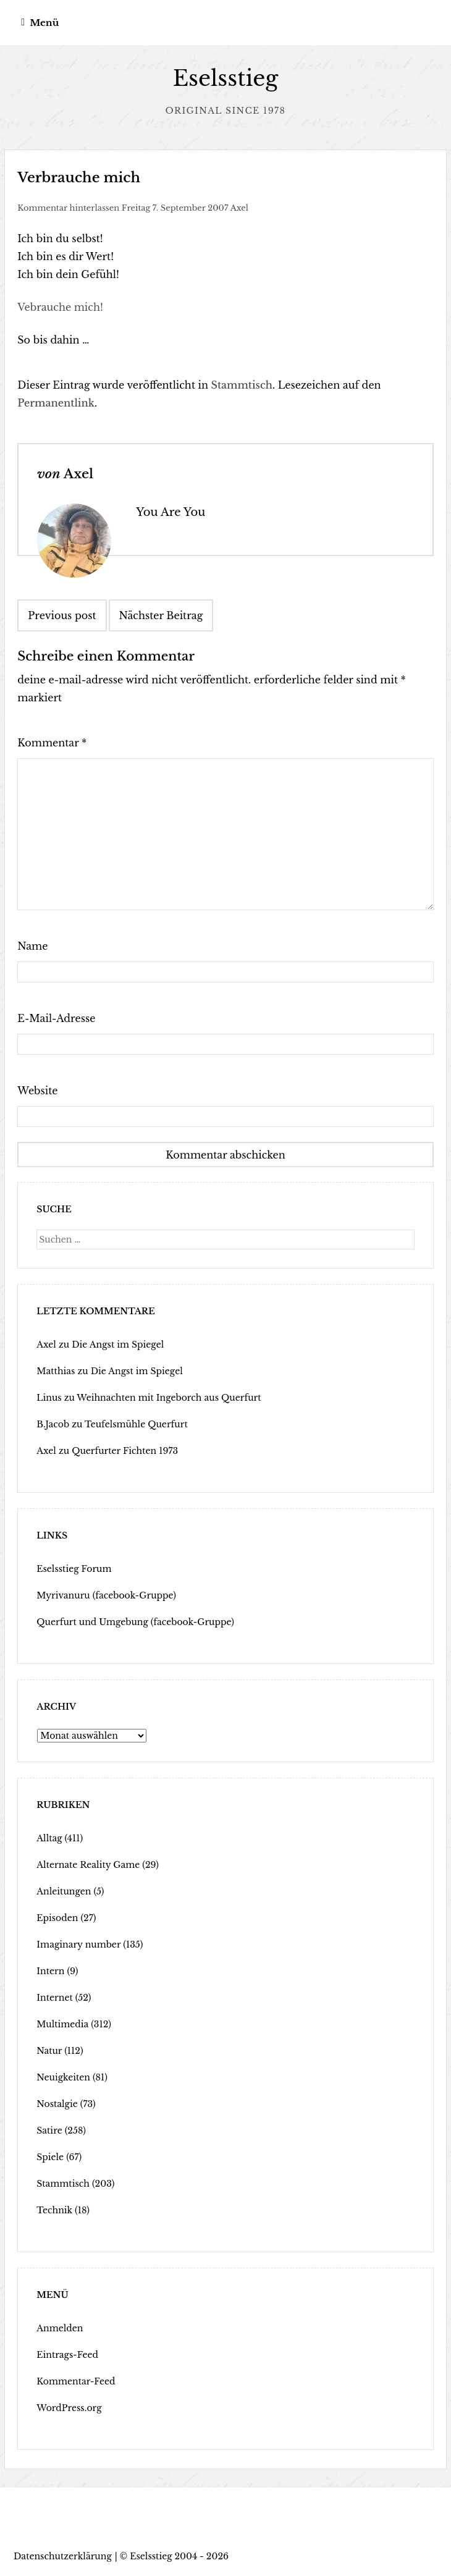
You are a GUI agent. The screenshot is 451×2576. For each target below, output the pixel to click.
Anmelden (59, 2328)
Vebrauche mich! (60, 307)
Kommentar (51, 743)
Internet (54, 1997)
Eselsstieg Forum (73, 1568)
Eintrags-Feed (67, 2354)
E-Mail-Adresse (56, 1018)
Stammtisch (241, 385)
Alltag (49, 1838)
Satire (49, 2130)
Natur (49, 2050)
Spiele (50, 2157)
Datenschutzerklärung (63, 2556)
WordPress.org (68, 2407)
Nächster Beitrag (161, 615)
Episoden (57, 1918)
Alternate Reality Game (88, 1864)
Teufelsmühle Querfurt (136, 1424)
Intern (50, 1971)
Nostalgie (57, 2103)
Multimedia (62, 2024)
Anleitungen (63, 1891)
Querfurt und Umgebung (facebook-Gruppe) (135, 1622)
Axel (239, 208)
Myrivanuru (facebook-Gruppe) (106, 1595)
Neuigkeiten (63, 2077)
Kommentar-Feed (75, 2381)
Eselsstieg (226, 78)
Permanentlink (56, 403)
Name (32, 946)
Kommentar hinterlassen (68, 208)
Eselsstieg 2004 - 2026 (179, 2556)
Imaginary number (78, 1944)
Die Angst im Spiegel (118, 1344)
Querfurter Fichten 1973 (125, 1450)
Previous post (62, 615)
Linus (48, 1397)
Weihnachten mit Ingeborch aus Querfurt (169, 1397)
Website (37, 1090)
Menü (44, 22)
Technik (54, 2210)
